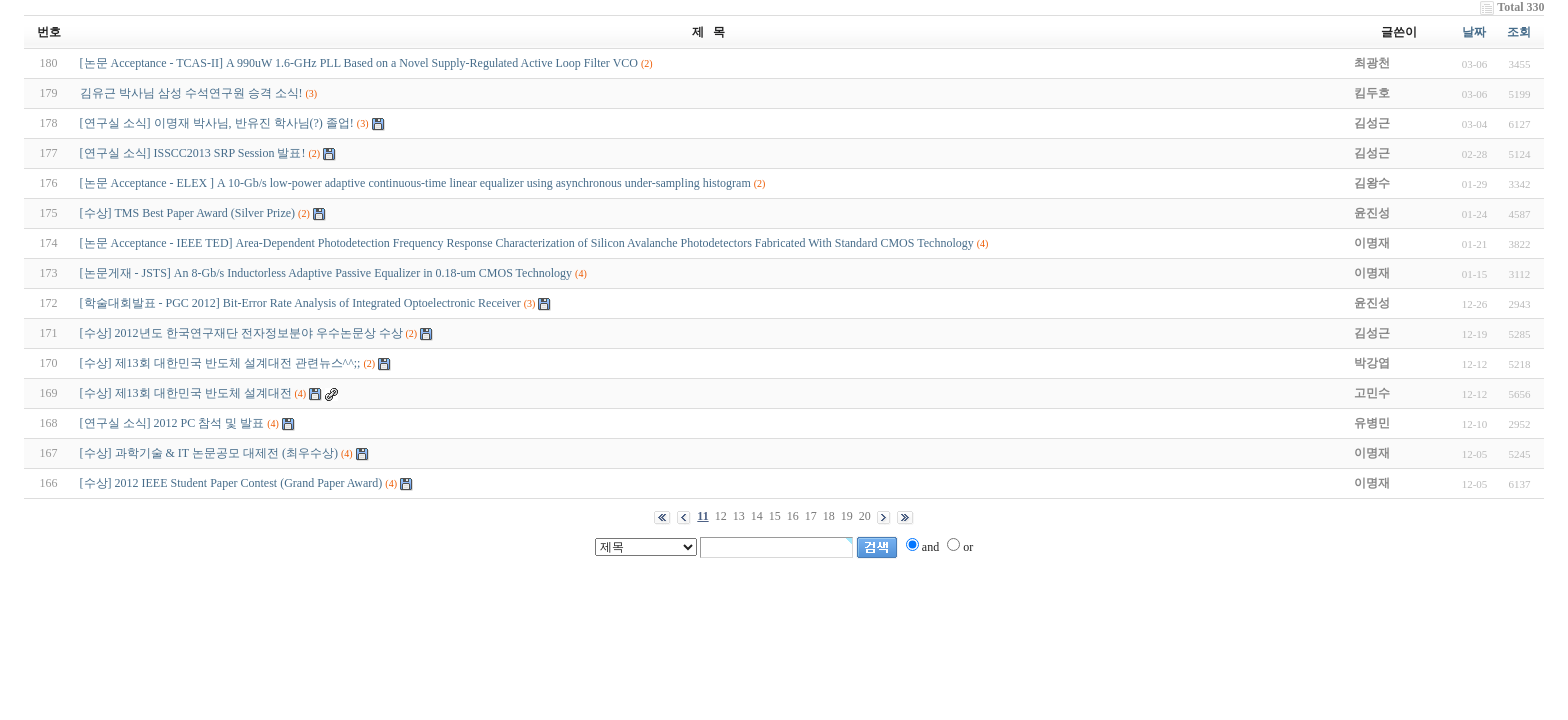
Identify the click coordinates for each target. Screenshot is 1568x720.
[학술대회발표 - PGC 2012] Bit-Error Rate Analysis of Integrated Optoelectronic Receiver (300, 303)
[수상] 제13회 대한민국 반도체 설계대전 (186, 393)
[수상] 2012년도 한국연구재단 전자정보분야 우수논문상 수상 (241, 333)
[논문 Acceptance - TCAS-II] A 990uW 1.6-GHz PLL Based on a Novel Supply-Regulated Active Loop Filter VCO (359, 63)
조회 (1519, 32)
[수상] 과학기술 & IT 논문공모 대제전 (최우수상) (209, 453)
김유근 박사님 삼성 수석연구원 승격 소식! (191, 93)
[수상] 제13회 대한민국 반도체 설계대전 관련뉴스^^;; (220, 363)
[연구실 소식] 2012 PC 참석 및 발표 (172, 423)
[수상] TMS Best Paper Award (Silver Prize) (188, 213)
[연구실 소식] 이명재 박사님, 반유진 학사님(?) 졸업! (217, 123)
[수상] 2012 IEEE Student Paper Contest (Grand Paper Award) (231, 483)
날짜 (1474, 32)
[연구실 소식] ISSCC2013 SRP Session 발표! (193, 153)
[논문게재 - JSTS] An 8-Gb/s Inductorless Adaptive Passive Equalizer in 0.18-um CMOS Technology (326, 273)
